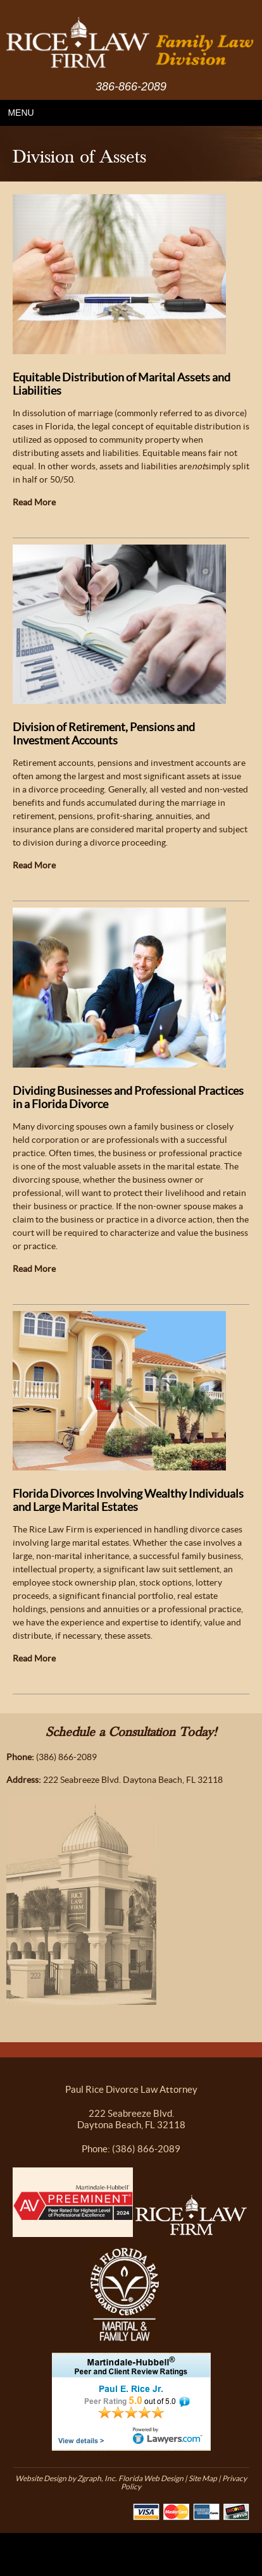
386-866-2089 (131, 86)
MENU (21, 113)
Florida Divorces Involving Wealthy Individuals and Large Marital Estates (128, 1500)
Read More (34, 502)
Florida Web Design (151, 2478)
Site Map (203, 2478)
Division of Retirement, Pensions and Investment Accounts (104, 733)
